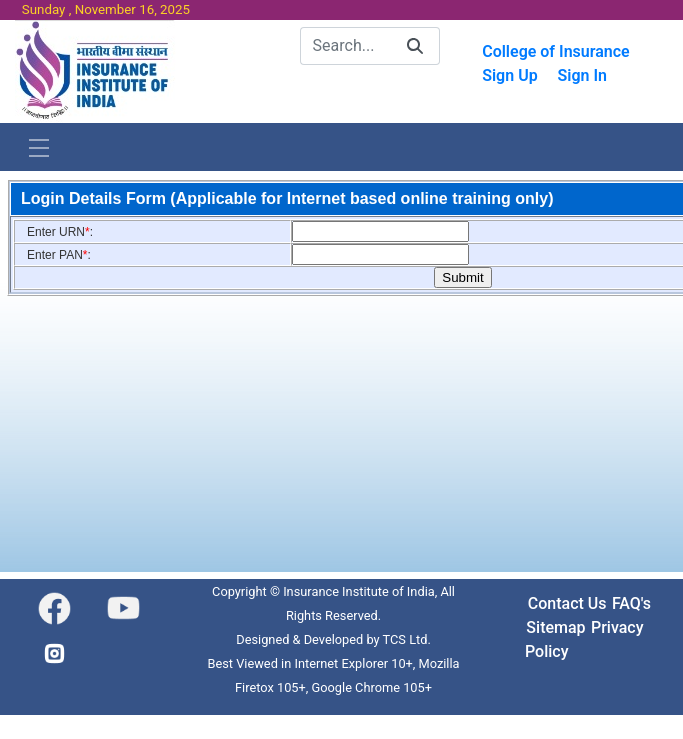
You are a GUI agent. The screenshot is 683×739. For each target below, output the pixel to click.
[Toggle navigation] (39, 147)
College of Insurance (556, 51)
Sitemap (555, 627)
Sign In (581, 75)
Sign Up (509, 75)
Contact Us (567, 603)
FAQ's (631, 603)
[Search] (346, 46)
